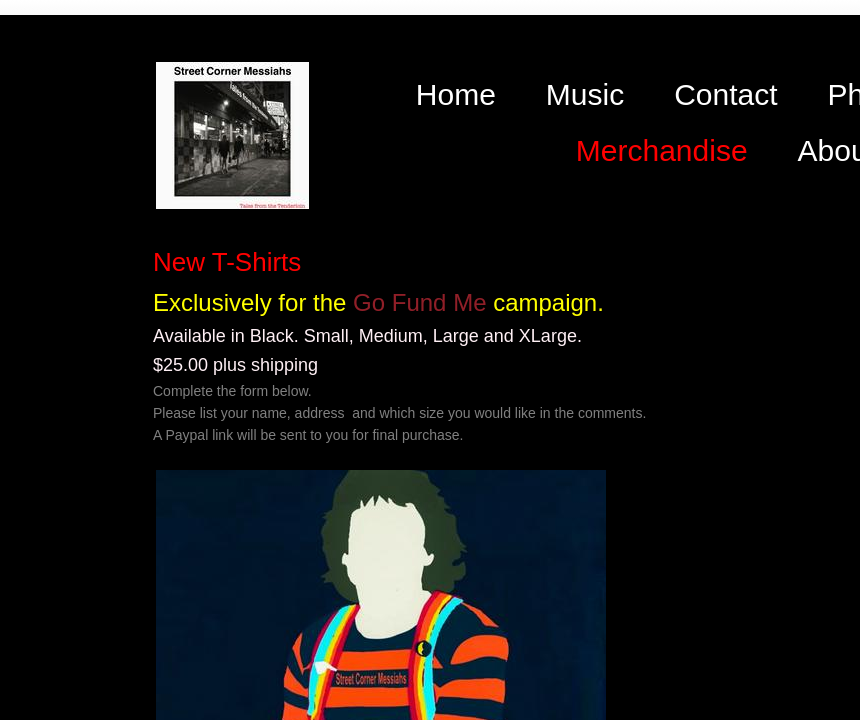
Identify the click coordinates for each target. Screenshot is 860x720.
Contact (725, 94)
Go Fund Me (419, 302)
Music (585, 94)
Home (456, 94)
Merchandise (662, 150)
